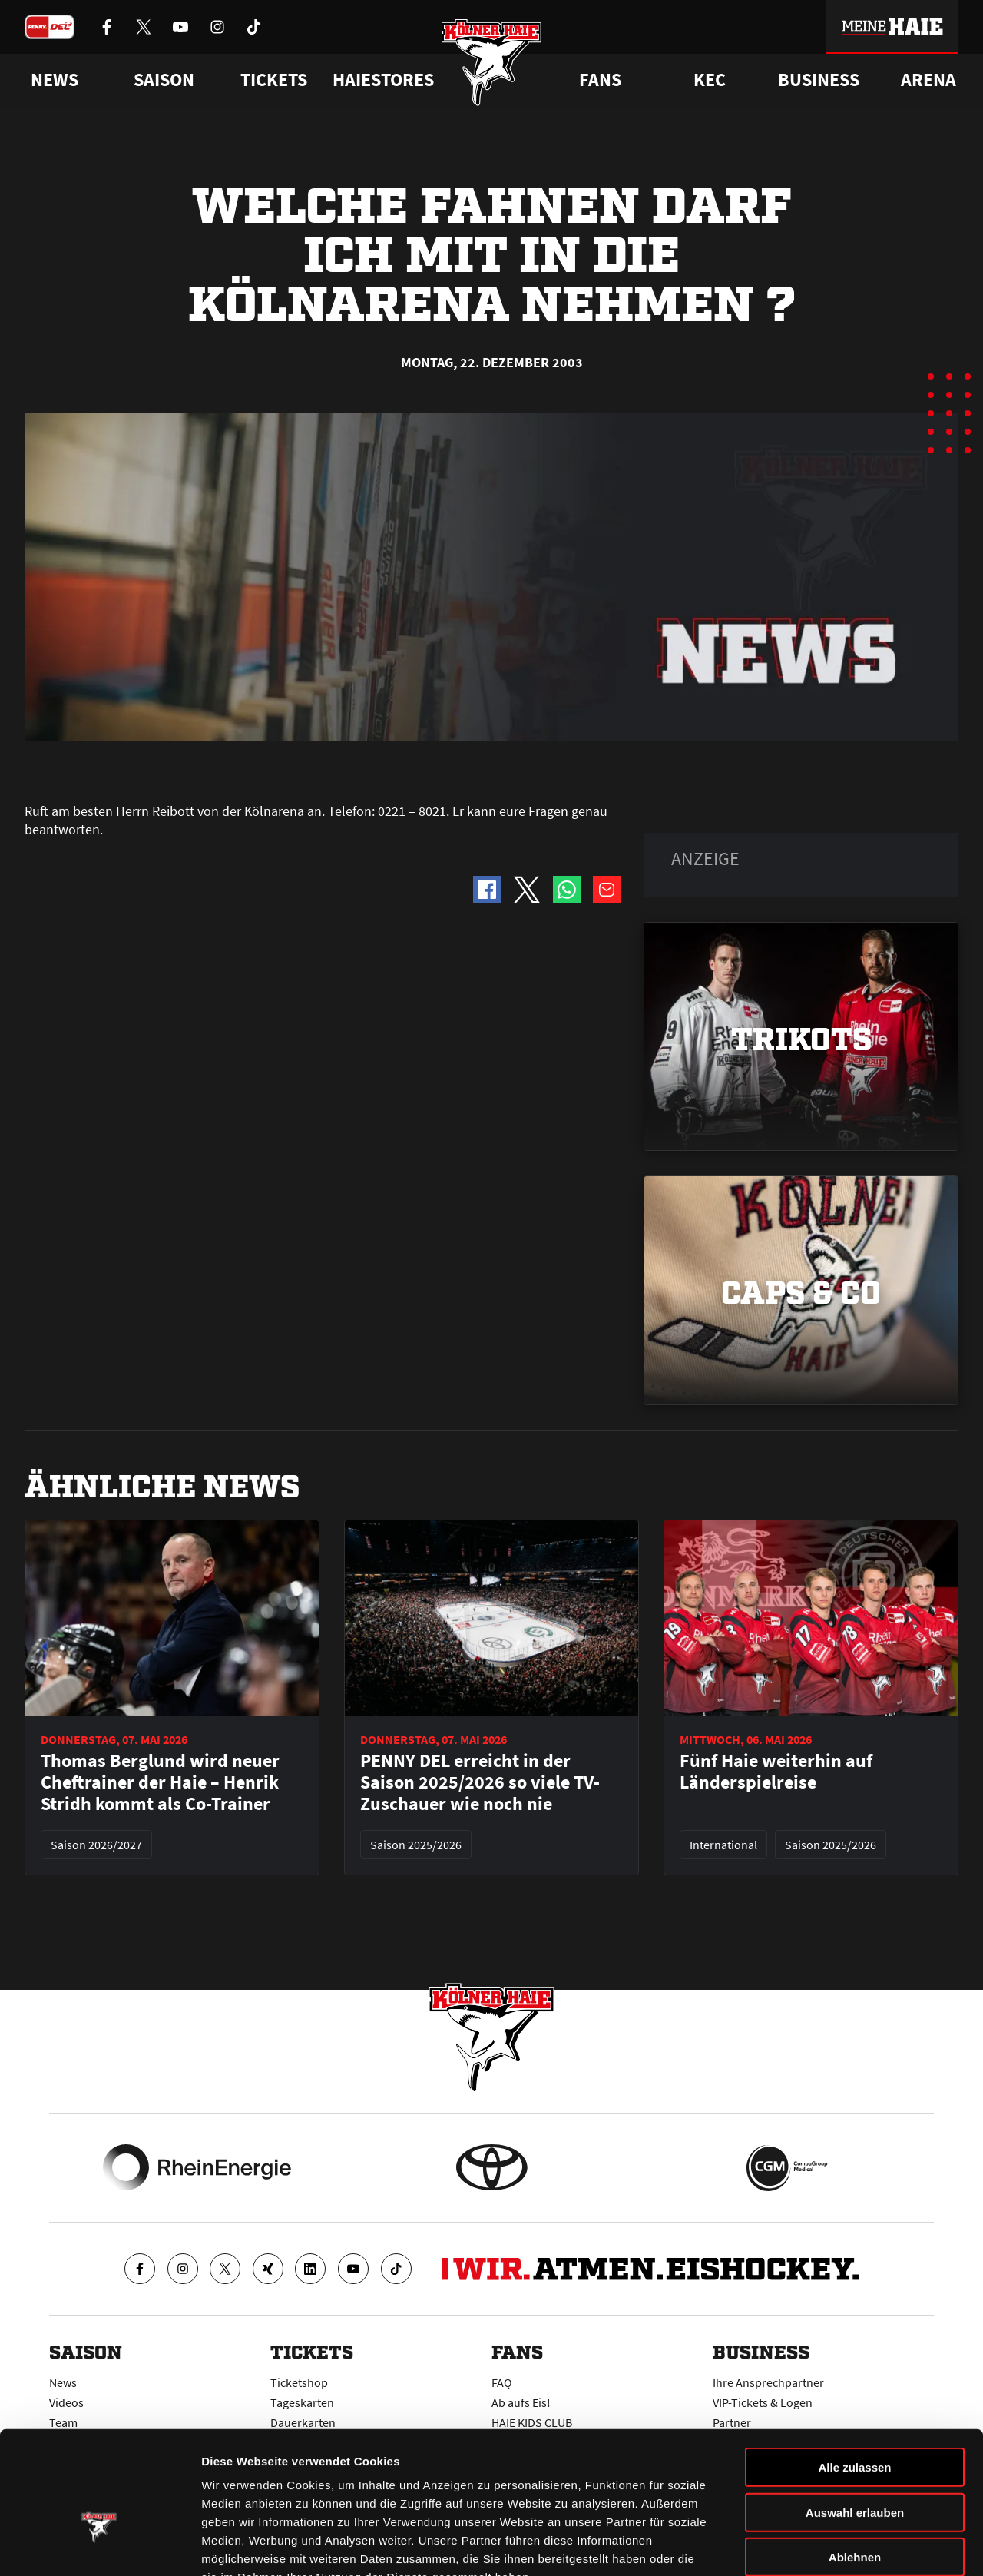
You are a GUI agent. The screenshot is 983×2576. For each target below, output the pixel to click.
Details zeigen (817, 2545)
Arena (928, 79)
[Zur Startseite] (492, 63)
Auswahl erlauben (855, 2418)
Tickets (273, 79)
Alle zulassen (854, 2373)
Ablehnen (855, 2463)
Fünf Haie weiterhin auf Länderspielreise (776, 1771)
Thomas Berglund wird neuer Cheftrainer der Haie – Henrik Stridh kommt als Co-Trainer (160, 1782)
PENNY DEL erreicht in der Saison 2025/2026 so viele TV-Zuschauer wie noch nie (480, 1782)
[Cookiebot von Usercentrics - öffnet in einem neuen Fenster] (99, 2546)
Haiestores (383, 79)
